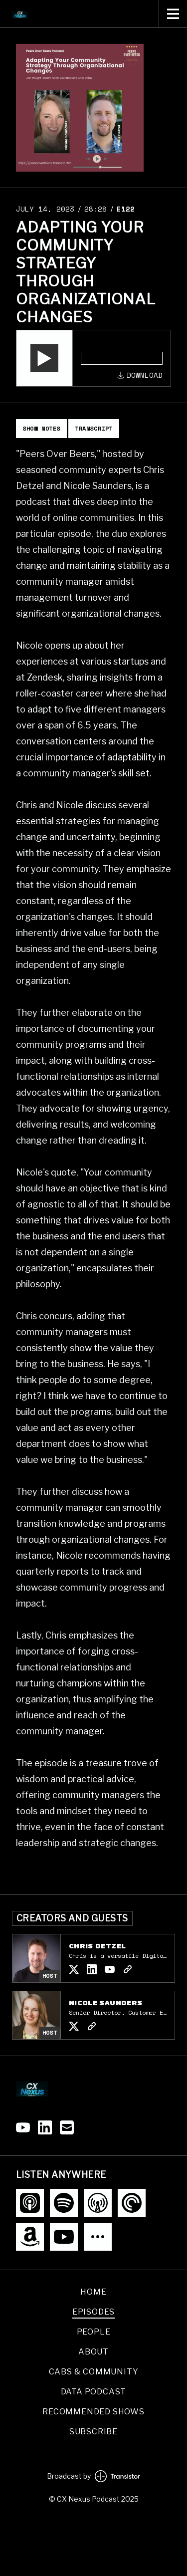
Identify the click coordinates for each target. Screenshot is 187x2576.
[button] (44, 358)
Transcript (94, 428)
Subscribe (93, 2431)
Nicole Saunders (105, 2002)
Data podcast (94, 2391)
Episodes (93, 2312)
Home (93, 2292)
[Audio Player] (93, 358)
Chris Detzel (97, 1945)
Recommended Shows (93, 2411)
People (94, 2332)
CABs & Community (94, 2371)
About (93, 2351)
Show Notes (41, 428)
